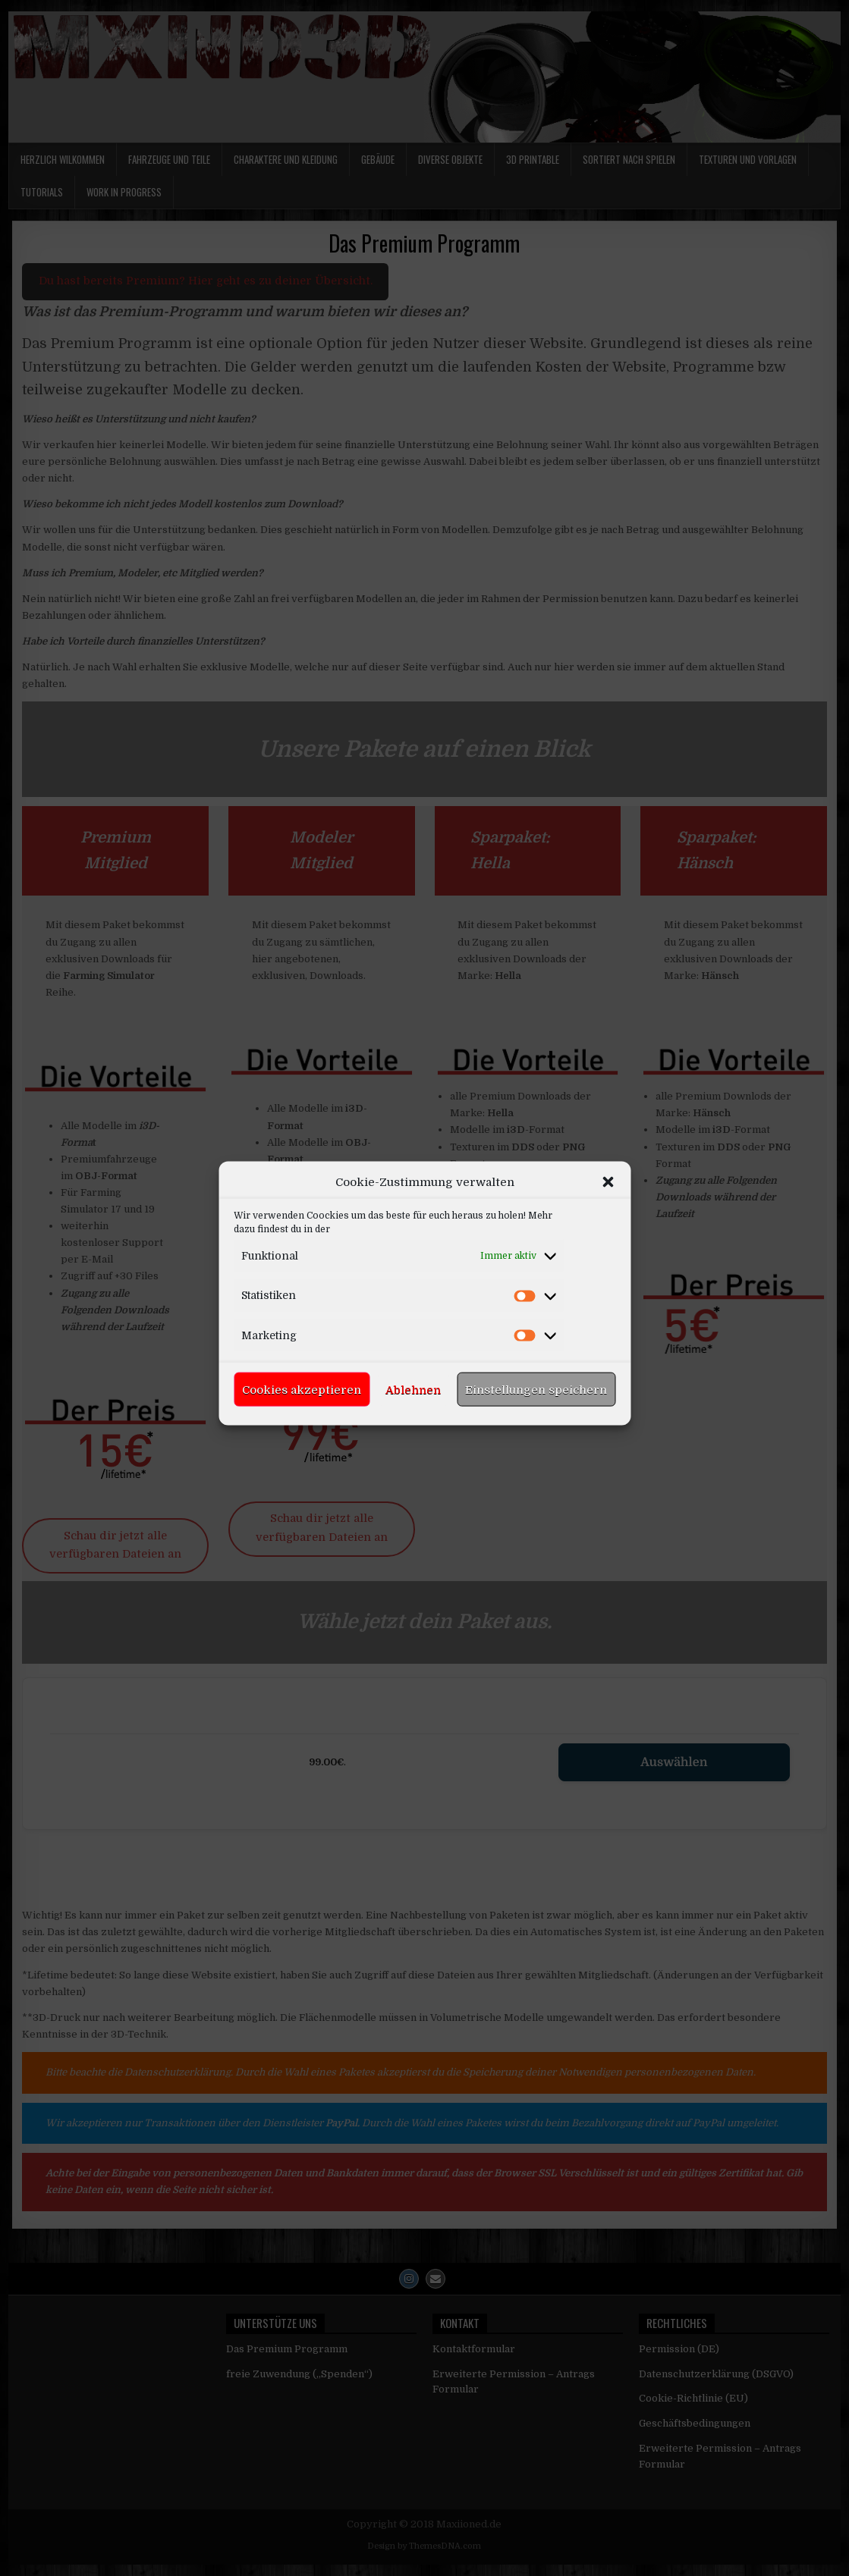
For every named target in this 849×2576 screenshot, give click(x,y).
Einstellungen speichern (536, 1504)
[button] (607, 1296)
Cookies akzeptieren (301, 1504)
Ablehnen (413, 1504)
